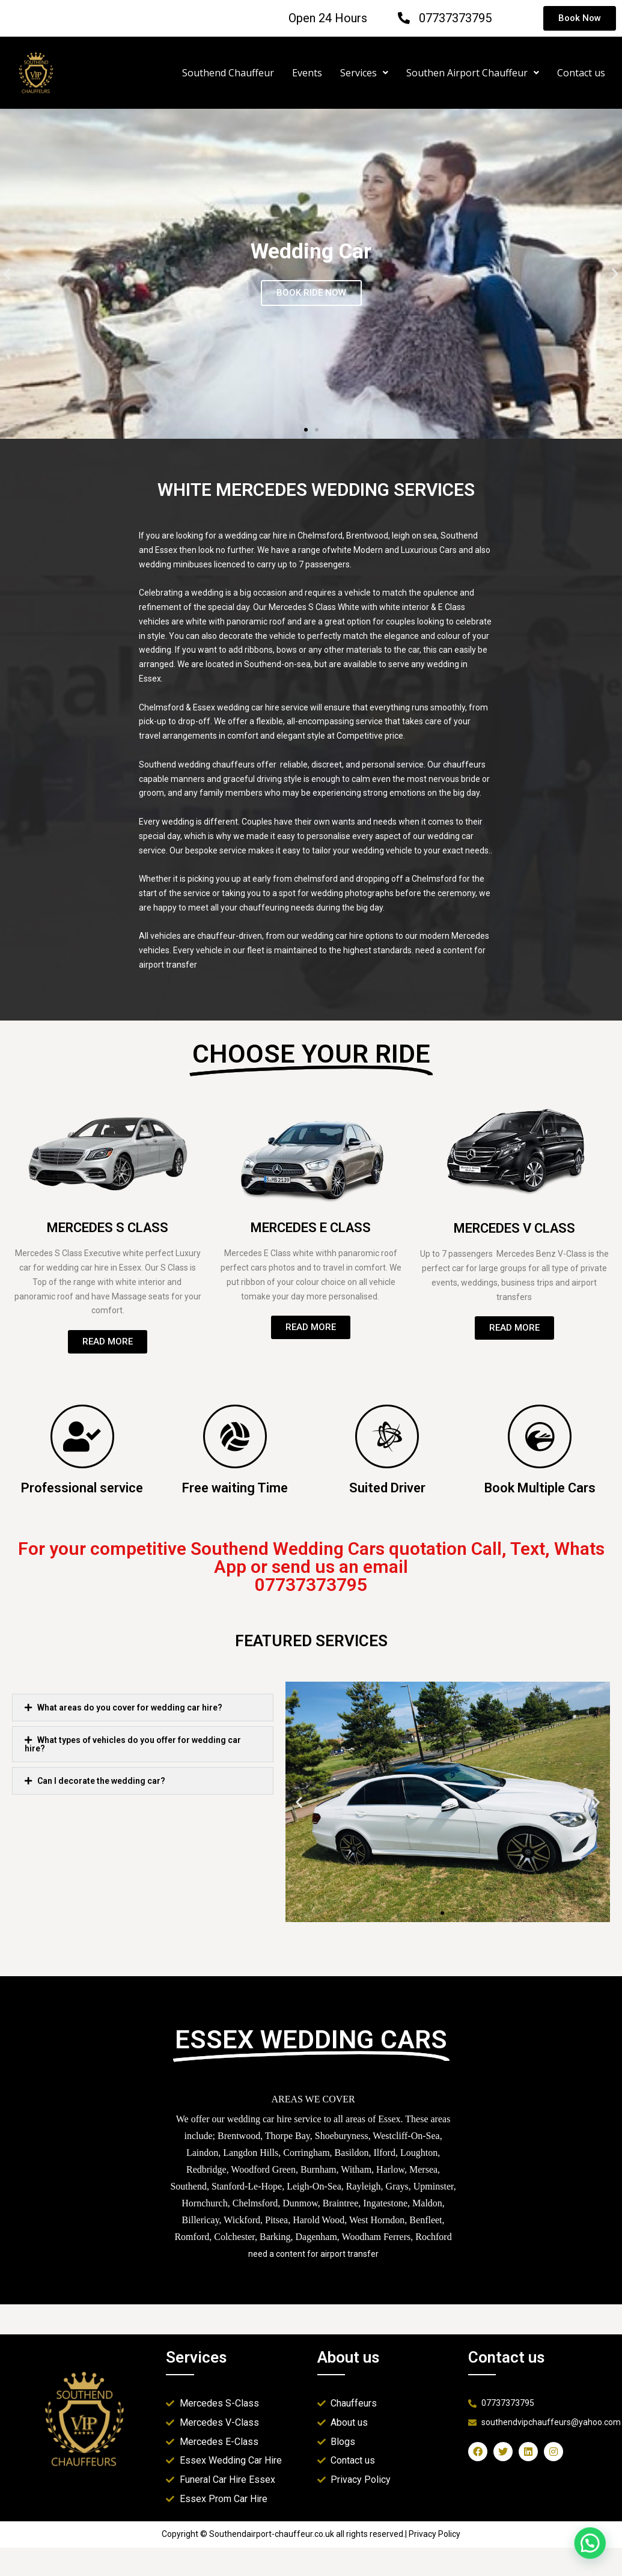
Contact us (581, 72)
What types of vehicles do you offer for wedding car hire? (133, 1744)
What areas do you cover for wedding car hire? (129, 1707)
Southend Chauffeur (228, 72)
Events (307, 72)
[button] (306, 430)
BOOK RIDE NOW (311, 292)
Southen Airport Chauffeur (472, 72)
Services (364, 72)
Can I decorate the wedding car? (101, 1781)
